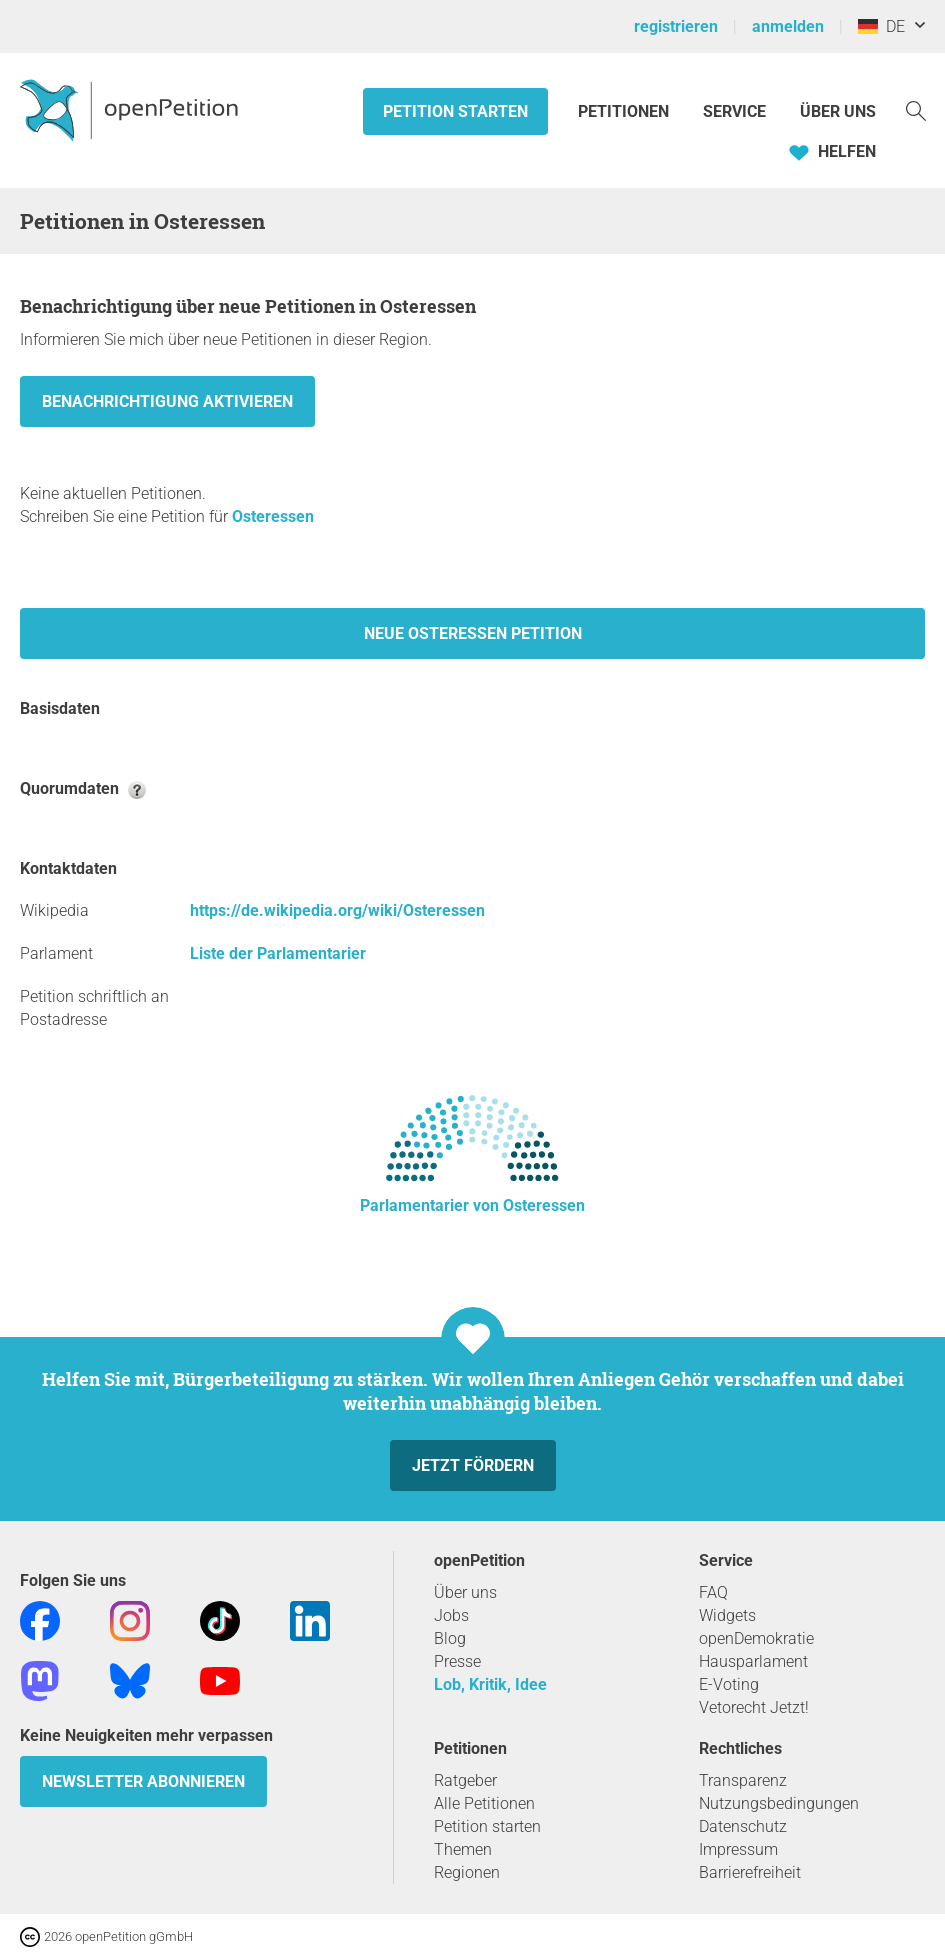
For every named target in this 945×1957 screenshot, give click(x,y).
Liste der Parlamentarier (278, 953)
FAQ (713, 1592)
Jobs (451, 1615)
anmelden (788, 26)
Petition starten (455, 111)
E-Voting (729, 1684)
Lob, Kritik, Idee (490, 1684)
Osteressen (273, 516)
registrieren (676, 26)
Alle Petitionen (484, 1803)
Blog (450, 1638)
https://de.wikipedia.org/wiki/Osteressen (337, 910)
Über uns (465, 1592)
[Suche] (916, 109)
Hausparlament (753, 1661)
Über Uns (838, 111)
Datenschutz (743, 1826)
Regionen (467, 1872)
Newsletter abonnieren (143, 1781)
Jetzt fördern (473, 1465)
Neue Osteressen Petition (473, 633)
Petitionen (625, 111)
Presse (457, 1661)
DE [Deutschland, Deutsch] (881, 26)
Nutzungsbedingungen (779, 1803)
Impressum (738, 1849)
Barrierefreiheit (750, 1872)
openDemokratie (756, 1638)
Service (734, 111)
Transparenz (743, 1780)
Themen (463, 1849)
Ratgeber (465, 1780)
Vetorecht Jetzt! (754, 1707)
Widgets (727, 1615)
